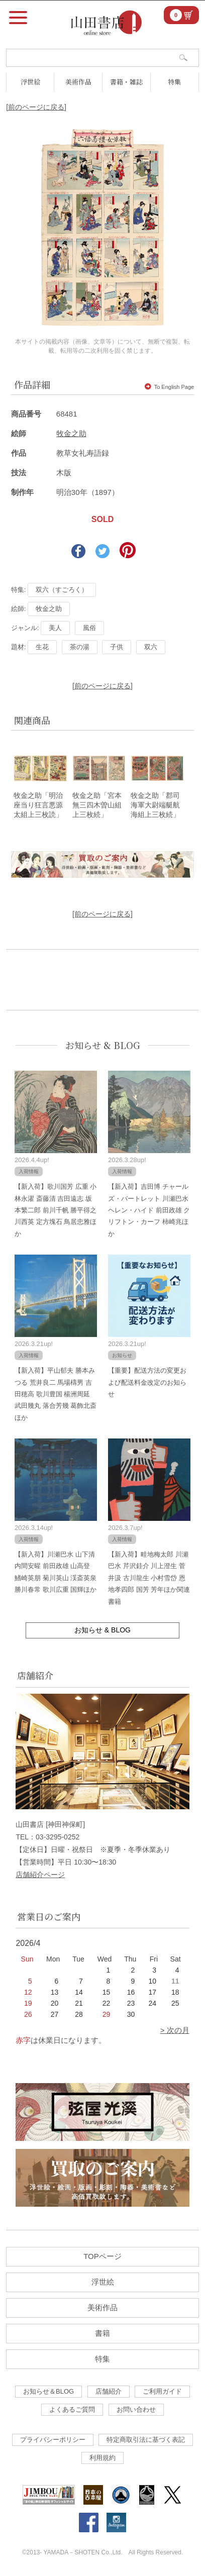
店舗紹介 (108, 2391)
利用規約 (102, 2457)
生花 (42, 647)
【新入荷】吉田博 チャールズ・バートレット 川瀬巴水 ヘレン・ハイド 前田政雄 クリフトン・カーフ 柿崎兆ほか (149, 1210)
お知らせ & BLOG (102, 1045)
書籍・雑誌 (126, 81)
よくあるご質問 (72, 2409)
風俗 (89, 628)
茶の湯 (79, 647)
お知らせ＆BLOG (48, 2391)
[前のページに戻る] (36, 107)
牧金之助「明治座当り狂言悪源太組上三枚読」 (38, 804)
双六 (150, 647)
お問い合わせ (136, 2409)
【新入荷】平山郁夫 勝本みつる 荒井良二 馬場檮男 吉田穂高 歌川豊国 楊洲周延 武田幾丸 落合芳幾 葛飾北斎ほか (55, 1394)
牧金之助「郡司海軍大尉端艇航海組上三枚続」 (155, 804)
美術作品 (78, 81)
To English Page (169, 387)
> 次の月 (174, 2030)
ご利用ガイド (162, 2391)
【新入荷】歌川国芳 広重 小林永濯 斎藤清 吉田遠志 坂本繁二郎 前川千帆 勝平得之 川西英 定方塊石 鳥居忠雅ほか (55, 1210)
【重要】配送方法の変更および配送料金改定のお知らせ (147, 1382)
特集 (174, 81)
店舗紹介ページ (40, 1875)
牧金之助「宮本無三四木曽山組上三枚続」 (97, 804)
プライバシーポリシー (52, 2439)
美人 (55, 628)
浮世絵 (30, 81)
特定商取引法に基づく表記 (146, 2439)
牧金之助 (71, 433)
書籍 (102, 2333)
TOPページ (102, 2256)
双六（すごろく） (62, 589)
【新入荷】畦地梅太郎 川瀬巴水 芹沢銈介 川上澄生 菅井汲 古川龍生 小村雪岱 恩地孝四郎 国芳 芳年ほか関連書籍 (149, 1578)
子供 (116, 647)
